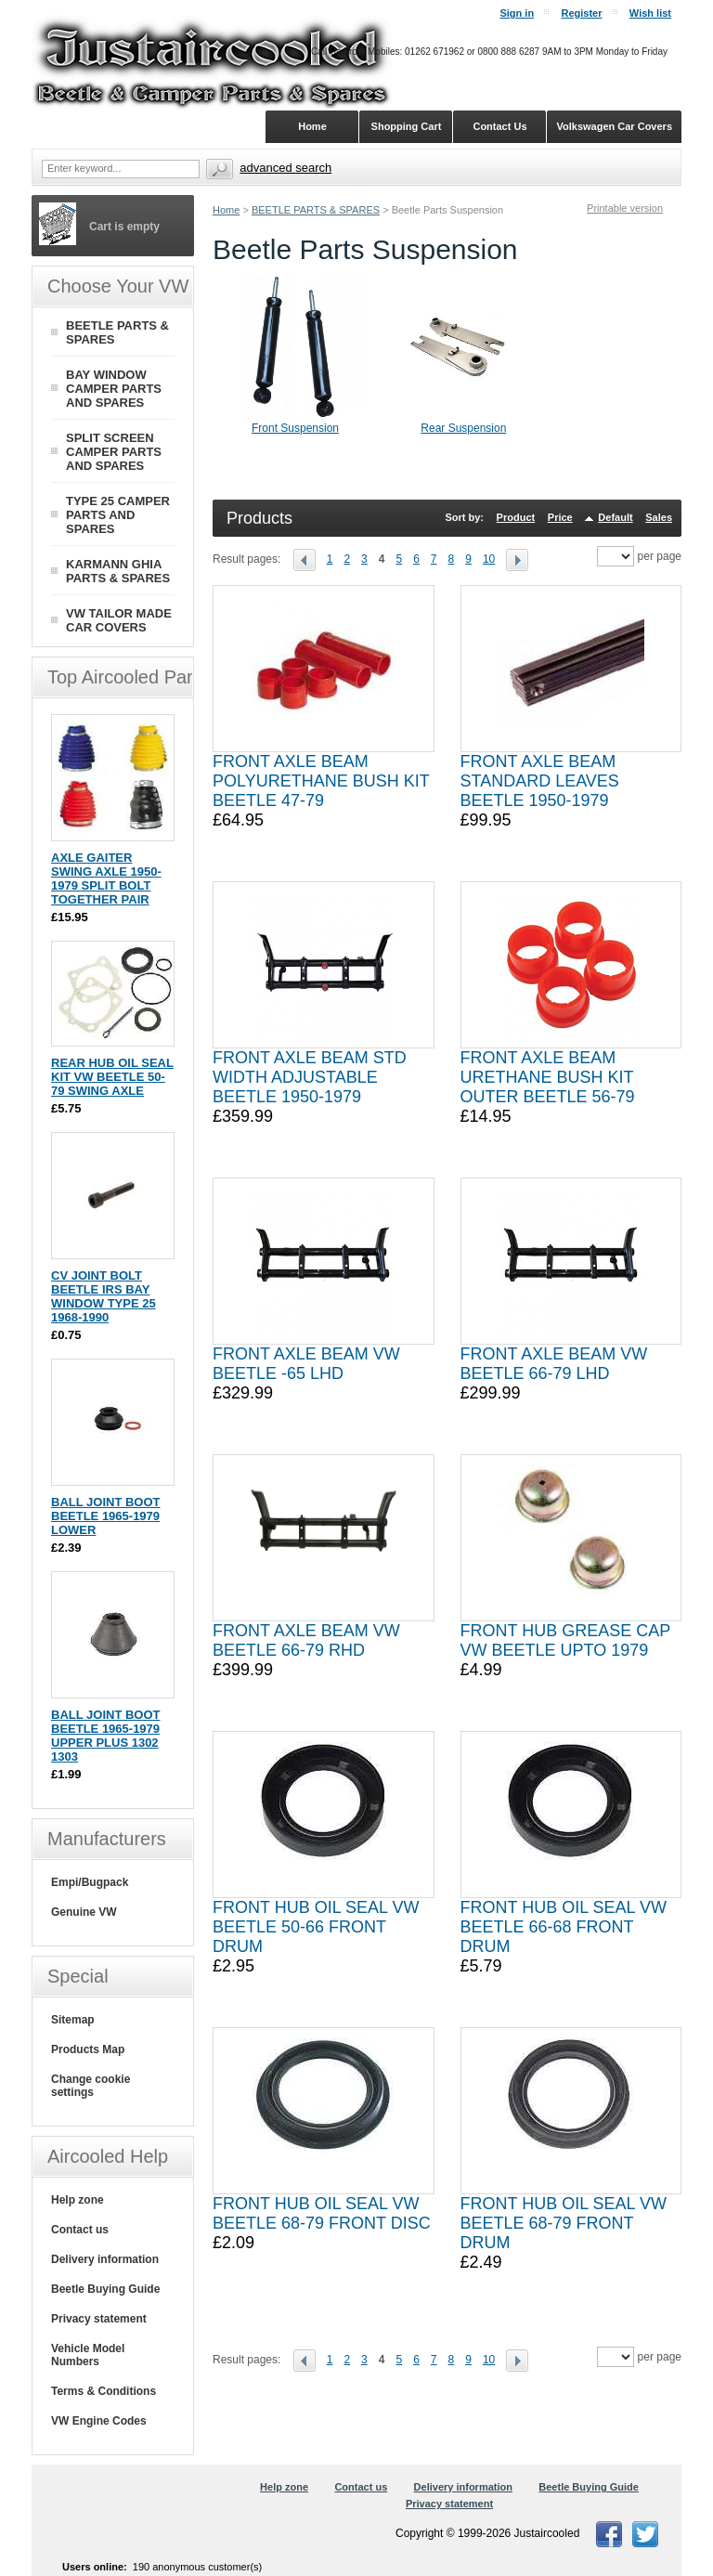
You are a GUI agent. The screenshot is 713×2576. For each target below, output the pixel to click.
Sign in (516, 13)
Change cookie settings (90, 2086)
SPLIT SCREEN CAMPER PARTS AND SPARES (114, 452)
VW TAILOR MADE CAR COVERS (119, 620)
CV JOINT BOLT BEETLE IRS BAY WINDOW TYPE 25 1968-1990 (103, 1296)
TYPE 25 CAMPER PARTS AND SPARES (118, 515)
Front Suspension (295, 428)
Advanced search (285, 168)
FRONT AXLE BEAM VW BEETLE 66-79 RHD (306, 1640)
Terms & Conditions (103, 2391)
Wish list (650, 13)
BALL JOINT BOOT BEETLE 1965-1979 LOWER (105, 1516)
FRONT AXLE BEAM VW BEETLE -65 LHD (306, 1364)
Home (226, 209)
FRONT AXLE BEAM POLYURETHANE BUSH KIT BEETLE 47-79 (321, 781)
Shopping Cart (406, 126)
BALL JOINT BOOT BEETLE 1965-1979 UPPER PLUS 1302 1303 (105, 1735)
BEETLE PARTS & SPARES (316, 209)
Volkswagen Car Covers (614, 126)
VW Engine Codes (99, 2420)
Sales (658, 517)
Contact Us (499, 126)
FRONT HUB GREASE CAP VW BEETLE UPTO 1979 (565, 1640)
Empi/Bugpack (89, 1882)
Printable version (625, 208)
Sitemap (73, 2019)
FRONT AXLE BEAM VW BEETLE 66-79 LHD (554, 1364)
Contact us (80, 2229)
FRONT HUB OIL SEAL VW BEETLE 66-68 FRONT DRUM (563, 1927)
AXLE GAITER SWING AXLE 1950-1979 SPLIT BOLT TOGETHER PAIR (106, 878)
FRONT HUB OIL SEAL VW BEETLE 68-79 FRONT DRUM (563, 2223)
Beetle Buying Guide (105, 2289)
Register (581, 13)
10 (489, 559)
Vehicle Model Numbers (87, 2355)
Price (560, 517)
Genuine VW (84, 1912)
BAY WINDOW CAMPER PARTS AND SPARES (114, 389)
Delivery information (105, 2259)
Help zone (77, 2199)
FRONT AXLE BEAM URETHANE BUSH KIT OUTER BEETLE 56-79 (547, 1077)
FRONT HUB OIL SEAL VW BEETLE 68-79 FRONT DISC (322, 2213)
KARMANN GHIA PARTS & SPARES (118, 571)
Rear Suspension (463, 428)
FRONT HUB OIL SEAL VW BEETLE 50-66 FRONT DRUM (316, 1927)
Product (516, 517)
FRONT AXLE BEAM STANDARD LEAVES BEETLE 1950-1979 (539, 781)
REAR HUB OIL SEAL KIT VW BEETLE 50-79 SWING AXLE (112, 1077)
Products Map (87, 2049)
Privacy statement (99, 2318)
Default (615, 517)
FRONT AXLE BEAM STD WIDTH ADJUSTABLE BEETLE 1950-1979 (310, 1077)
